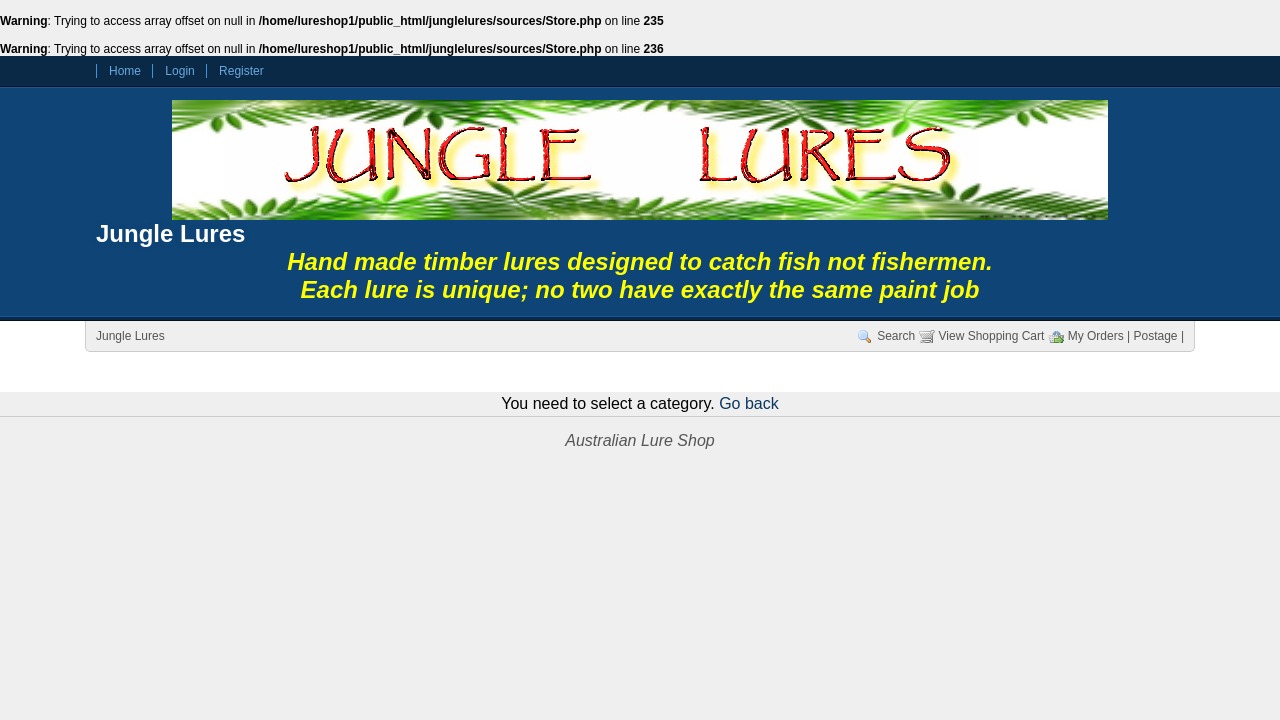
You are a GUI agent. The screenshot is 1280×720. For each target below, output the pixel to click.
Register (241, 71)
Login (179, 71)
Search (896, 336)
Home (125, 71)
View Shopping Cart (992, 336)
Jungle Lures (170, 233)
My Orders (1096, 336)
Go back (749, 403)
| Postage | (1155, 336)
